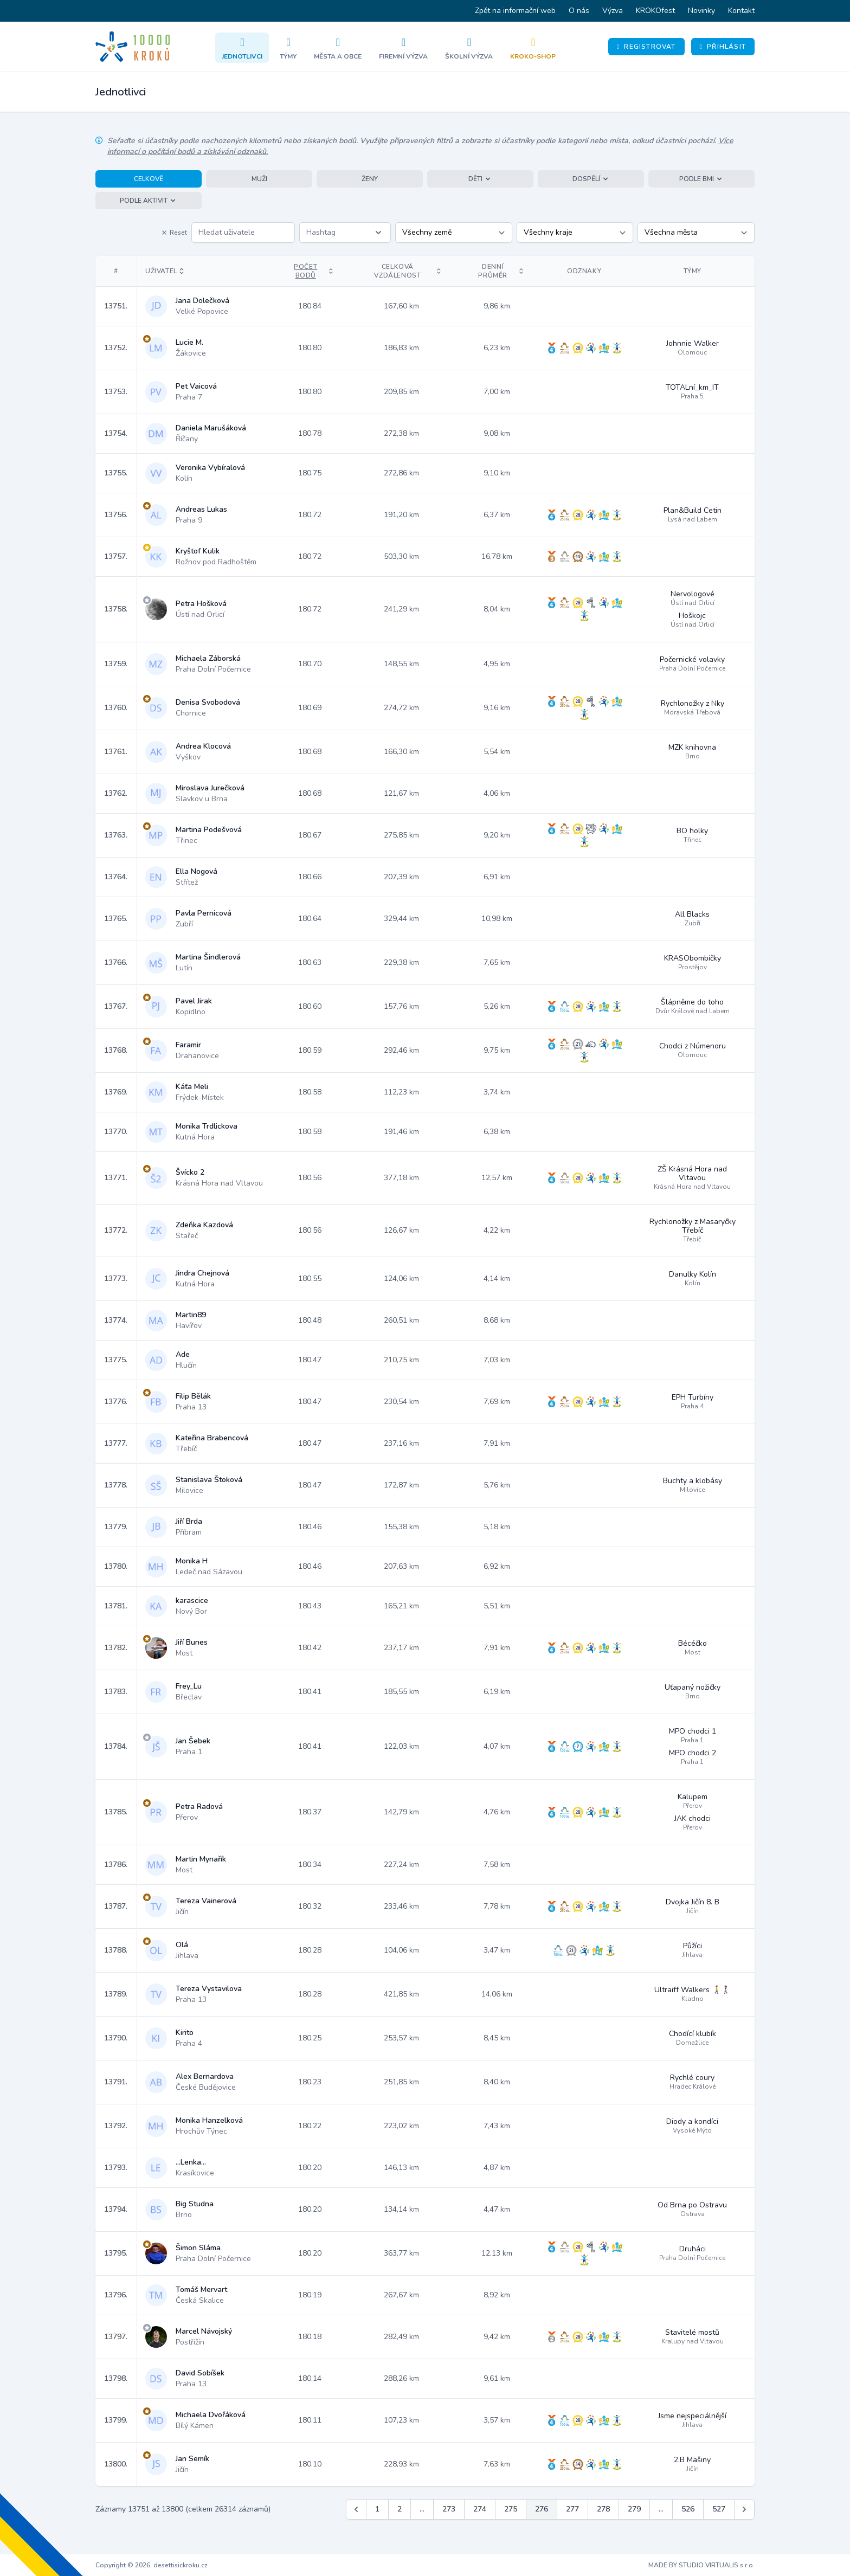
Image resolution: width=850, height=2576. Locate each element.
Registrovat (646, 46)
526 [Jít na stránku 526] (687, 2509)
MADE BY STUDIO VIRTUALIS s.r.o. (701, 2565)
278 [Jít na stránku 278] (603, 2509)
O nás (579, 10)
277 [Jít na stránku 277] (572, 2509)
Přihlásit (723, 46)
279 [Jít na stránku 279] (634, 2509)
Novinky (701, 10)
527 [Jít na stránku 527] (718, 2509)
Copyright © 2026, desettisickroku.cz (151, 2565)
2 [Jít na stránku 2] (399, 2509)
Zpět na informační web (515, 10)
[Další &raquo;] (744, 2509)
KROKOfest (655, 10)
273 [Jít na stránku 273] (448, 2509)
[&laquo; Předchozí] (356, 2509)
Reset (174, 232)
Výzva (612, 10)
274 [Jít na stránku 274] (479, 2509)
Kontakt (741, 10)
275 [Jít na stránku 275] (510, 2509)
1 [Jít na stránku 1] (377, 2509)
